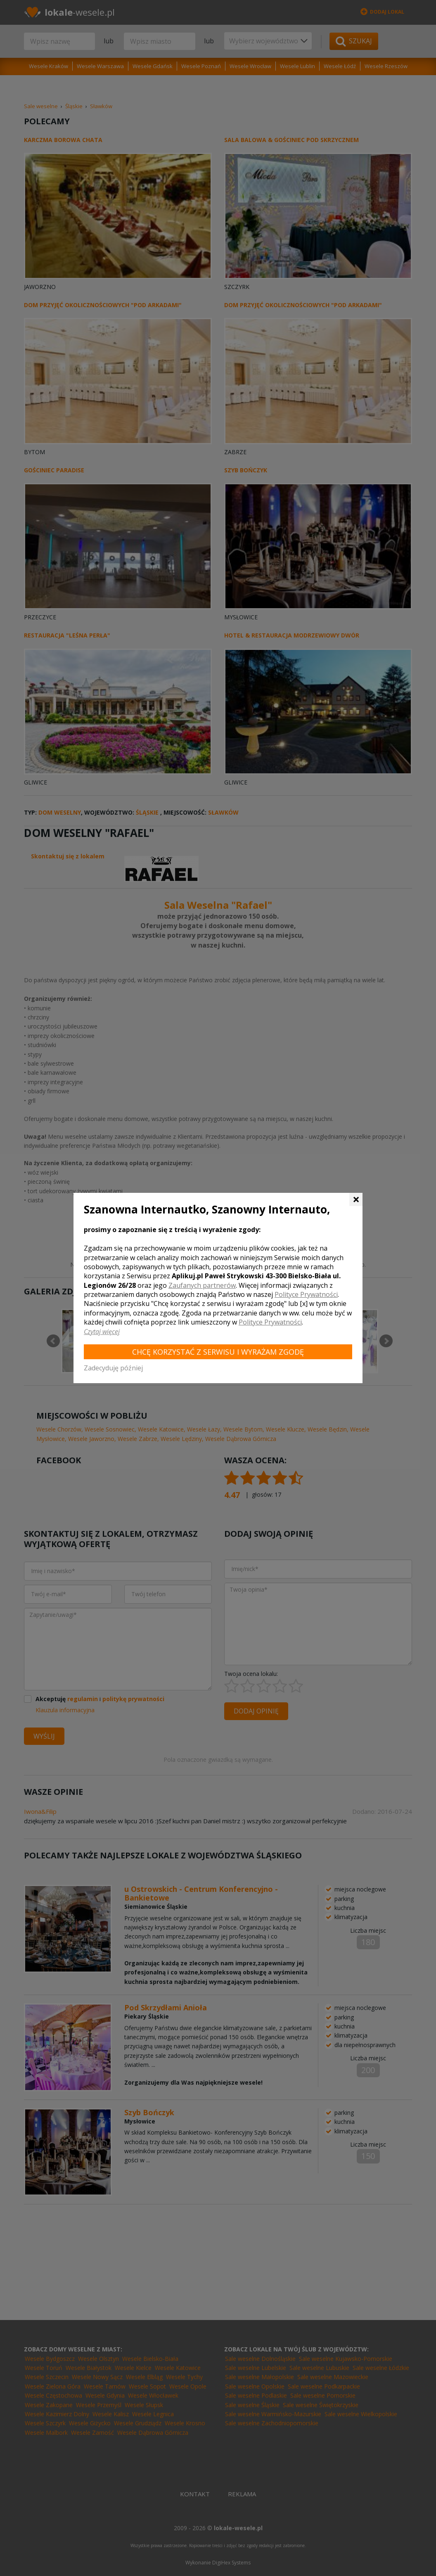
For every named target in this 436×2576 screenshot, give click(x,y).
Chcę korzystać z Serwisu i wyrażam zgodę (218, 1352)
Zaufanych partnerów (202, 1285)
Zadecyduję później (113, 1367)
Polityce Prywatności (306, 1294)
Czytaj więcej (102, 1331)
